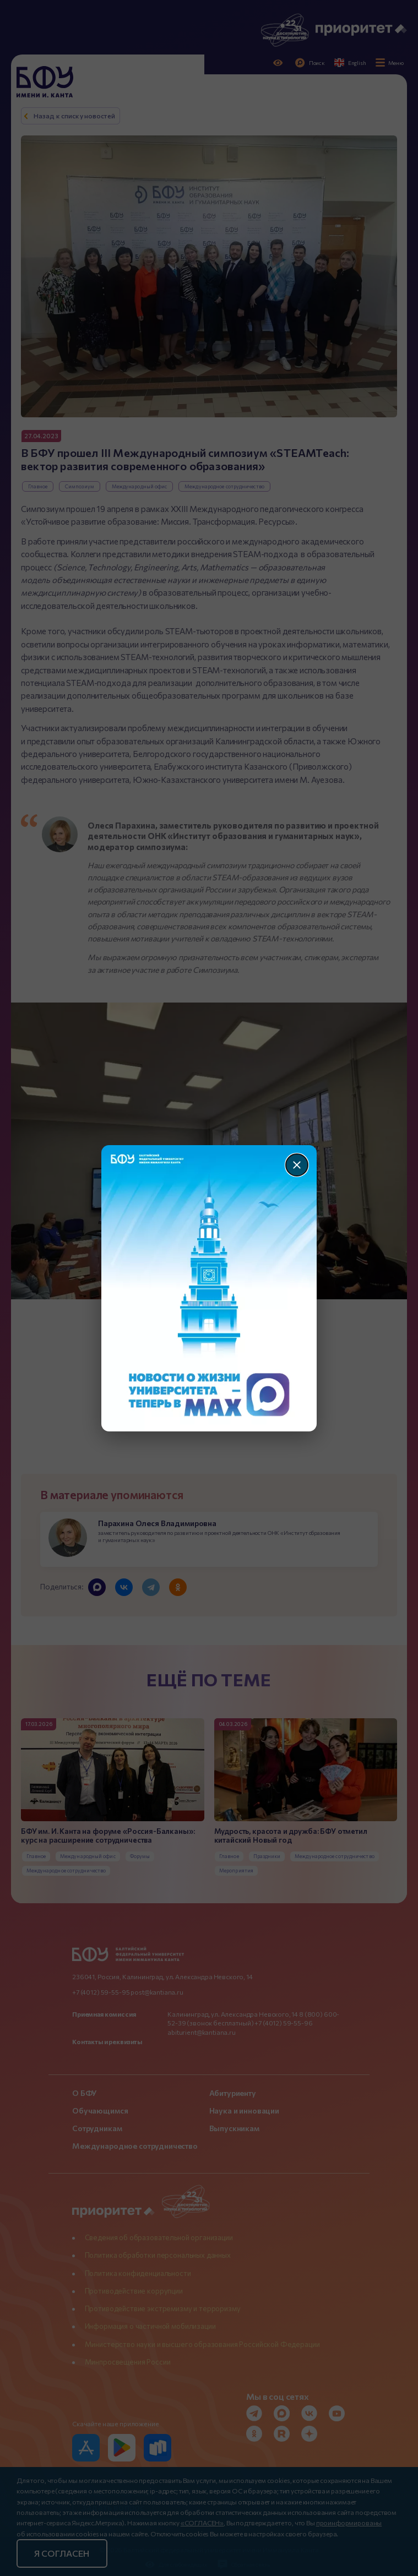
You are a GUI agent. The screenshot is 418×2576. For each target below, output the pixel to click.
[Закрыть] (297, 1165)
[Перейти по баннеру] (209, 1288)
